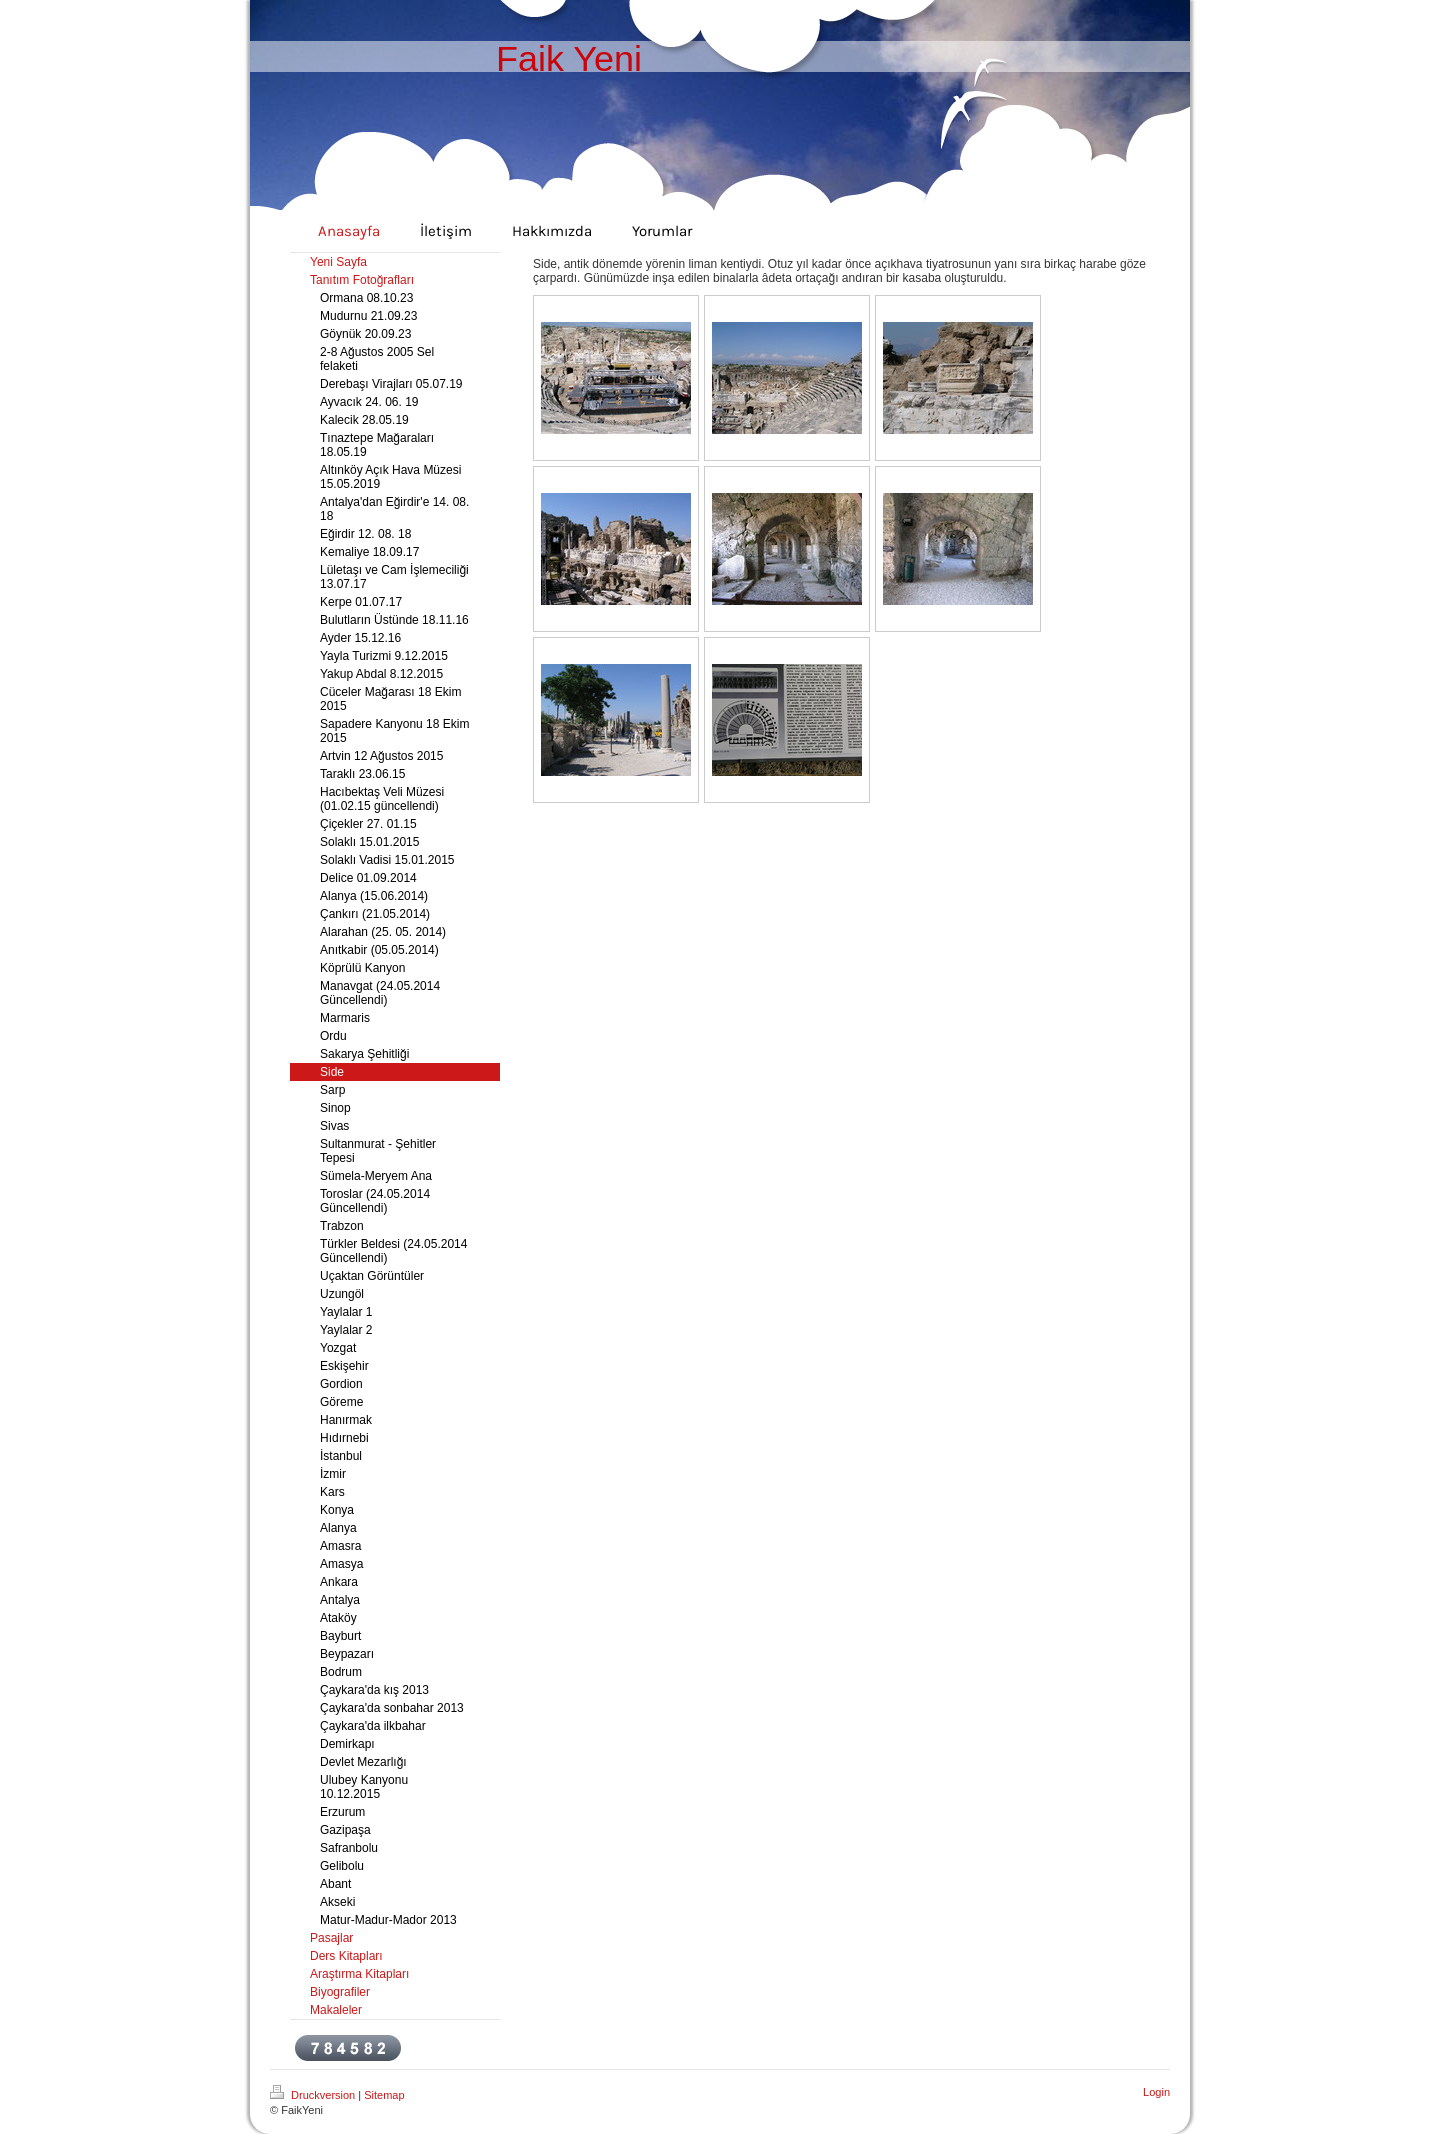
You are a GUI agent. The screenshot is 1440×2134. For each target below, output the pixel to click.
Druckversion (314, 2095)
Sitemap (384, 2095)
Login (1156, 2092)
